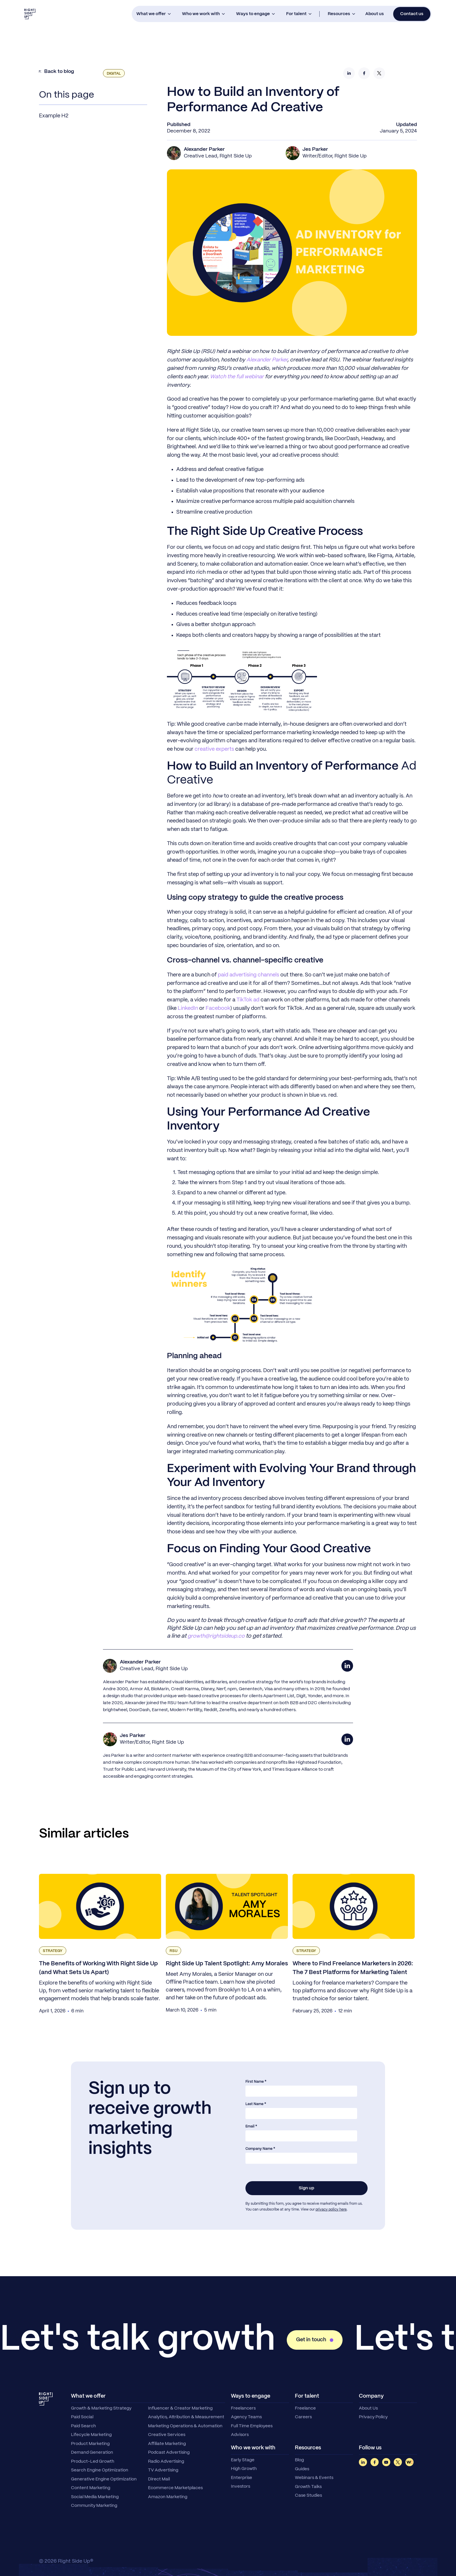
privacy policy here (331, 2209)
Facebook (218, 1008)
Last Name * (255, 2104)
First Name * (255, 2081)
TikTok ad (247, 1000)
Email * (251, 2126)
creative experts (214, 749)
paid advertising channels (248, 975)
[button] (153, 14)
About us (374, 14)
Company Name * (260, 2148)
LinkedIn (188, 1008)
